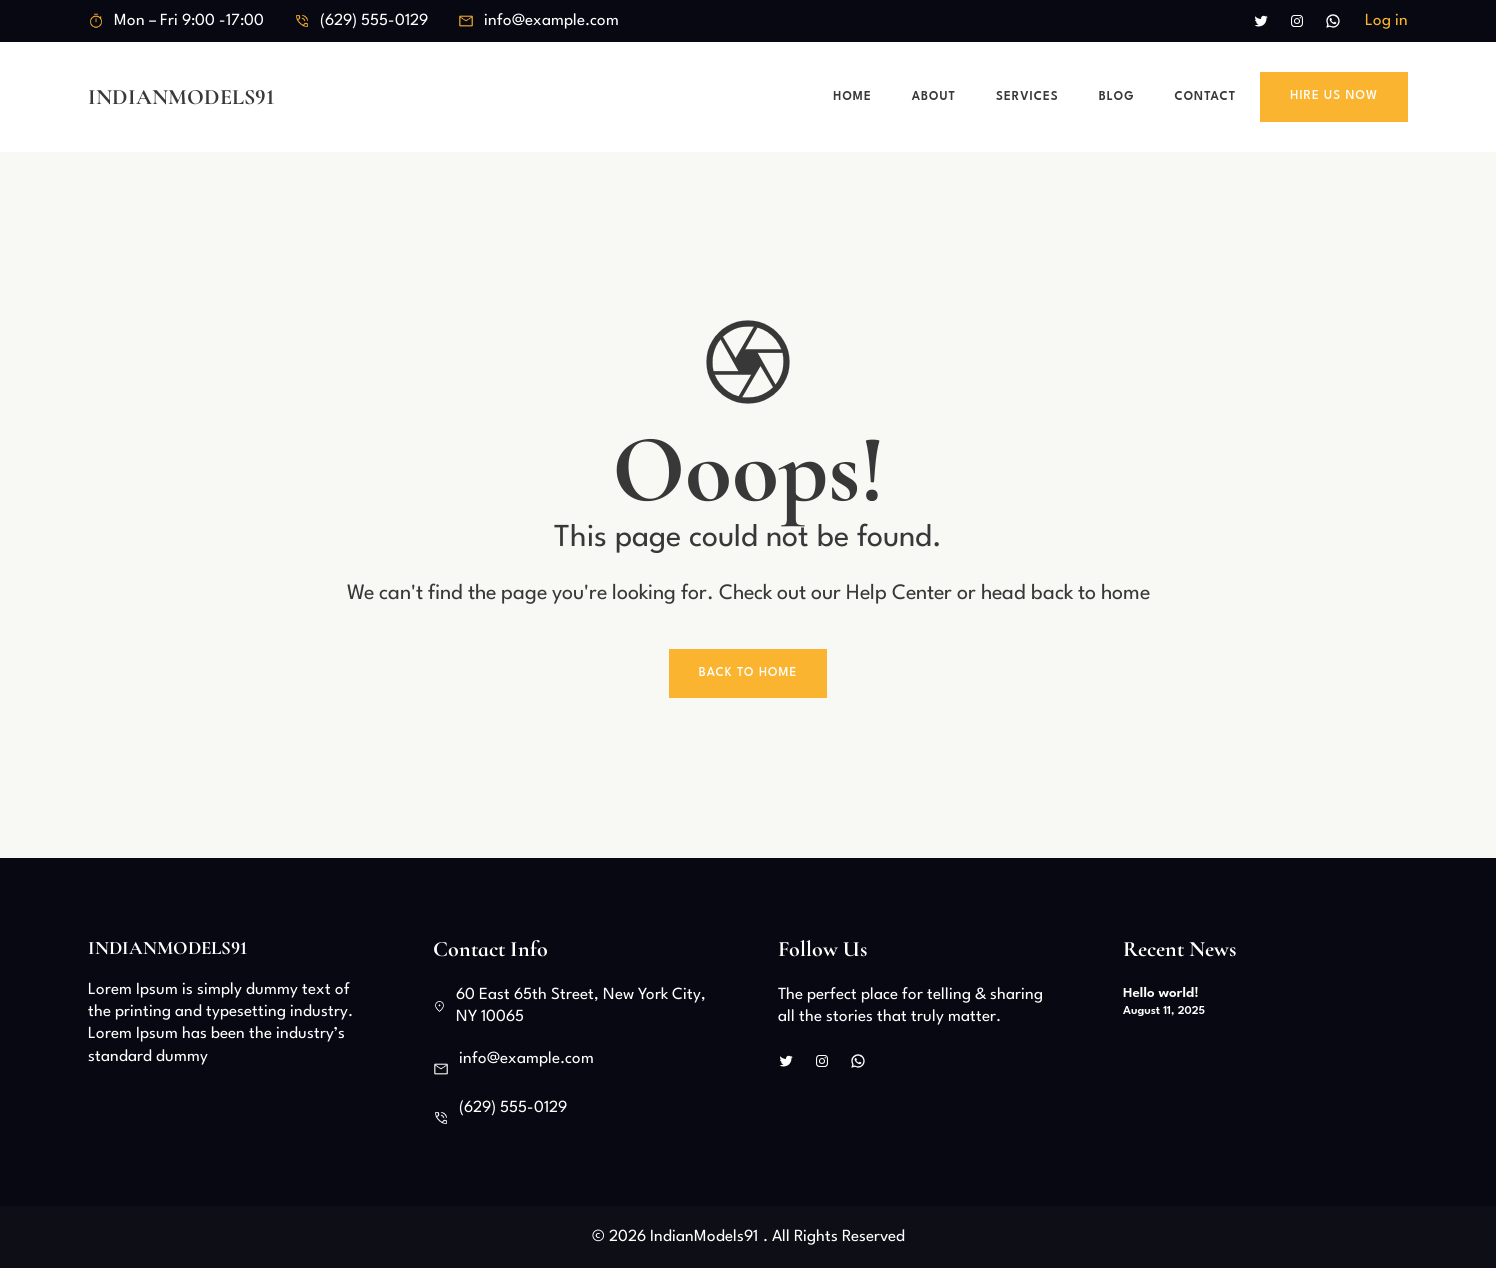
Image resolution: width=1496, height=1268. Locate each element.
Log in (1386, 21)
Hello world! (1161, 993)
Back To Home (748, 673)
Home (852, 97)
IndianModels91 (181, 97)
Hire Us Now (1334, 96)
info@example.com (551, 21)
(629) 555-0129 (374, 21)
